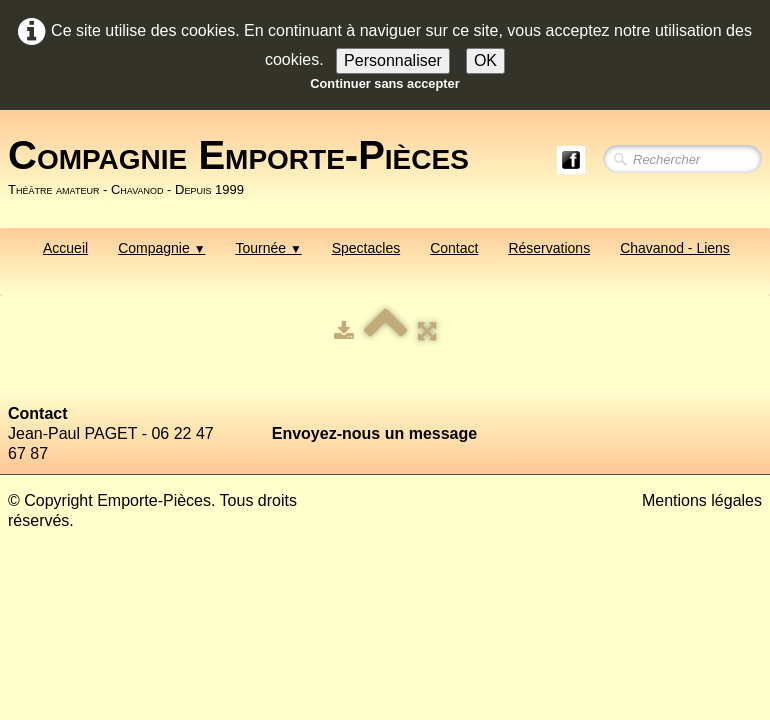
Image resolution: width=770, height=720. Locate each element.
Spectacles (366, 248)
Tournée (268, 248)
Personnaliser (393, 60)
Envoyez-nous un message (374, 433)
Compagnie (161, 248)
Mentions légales (702, 500)
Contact (454, 248)
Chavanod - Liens (675, 248)
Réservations (549, 248)
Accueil (65, 248)
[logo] (246, 167)
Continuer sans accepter (384, 83)
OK (485, 60)
